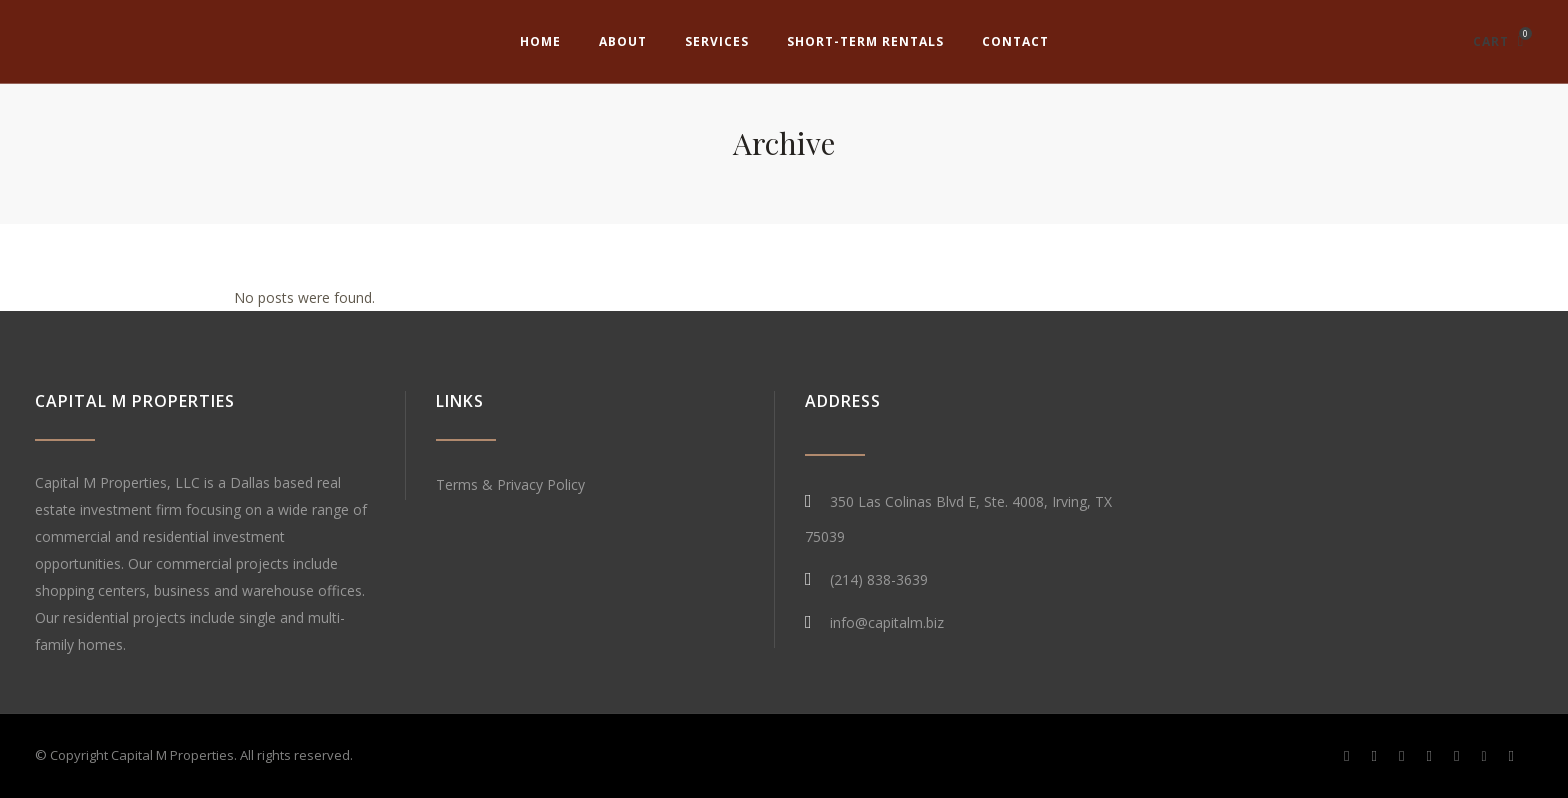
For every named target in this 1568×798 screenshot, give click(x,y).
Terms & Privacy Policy (510, 484)
